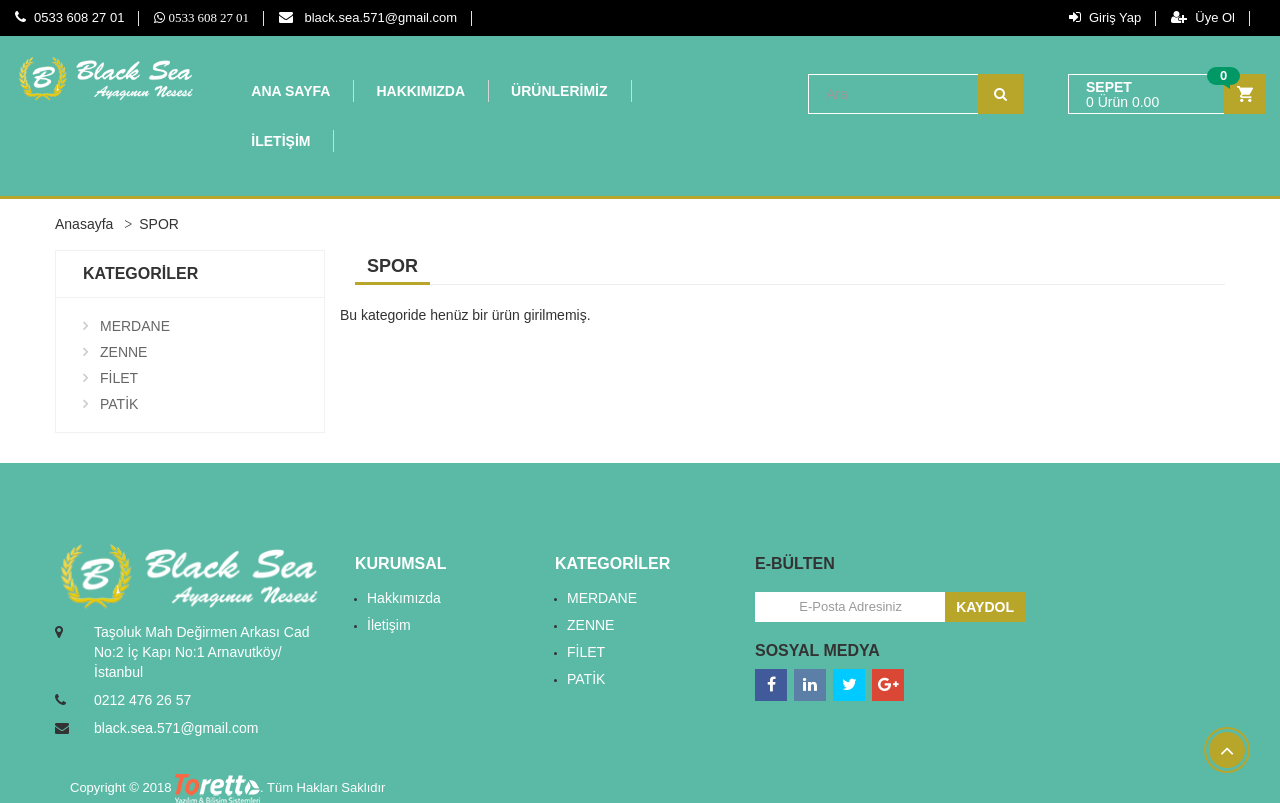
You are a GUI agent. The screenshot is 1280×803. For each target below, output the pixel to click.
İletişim (389, 625)
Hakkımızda (404, 598)
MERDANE (135, 326)
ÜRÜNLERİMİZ (559, 91)
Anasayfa (84, 224)
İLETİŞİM (280, 141)
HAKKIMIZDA (420, 91)
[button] (1166, 94)
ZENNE (123, 352)
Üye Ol (1203, 17)
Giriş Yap (1105, 17)
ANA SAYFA (290, 91)
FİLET (119, 378)
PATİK (119, 404)
